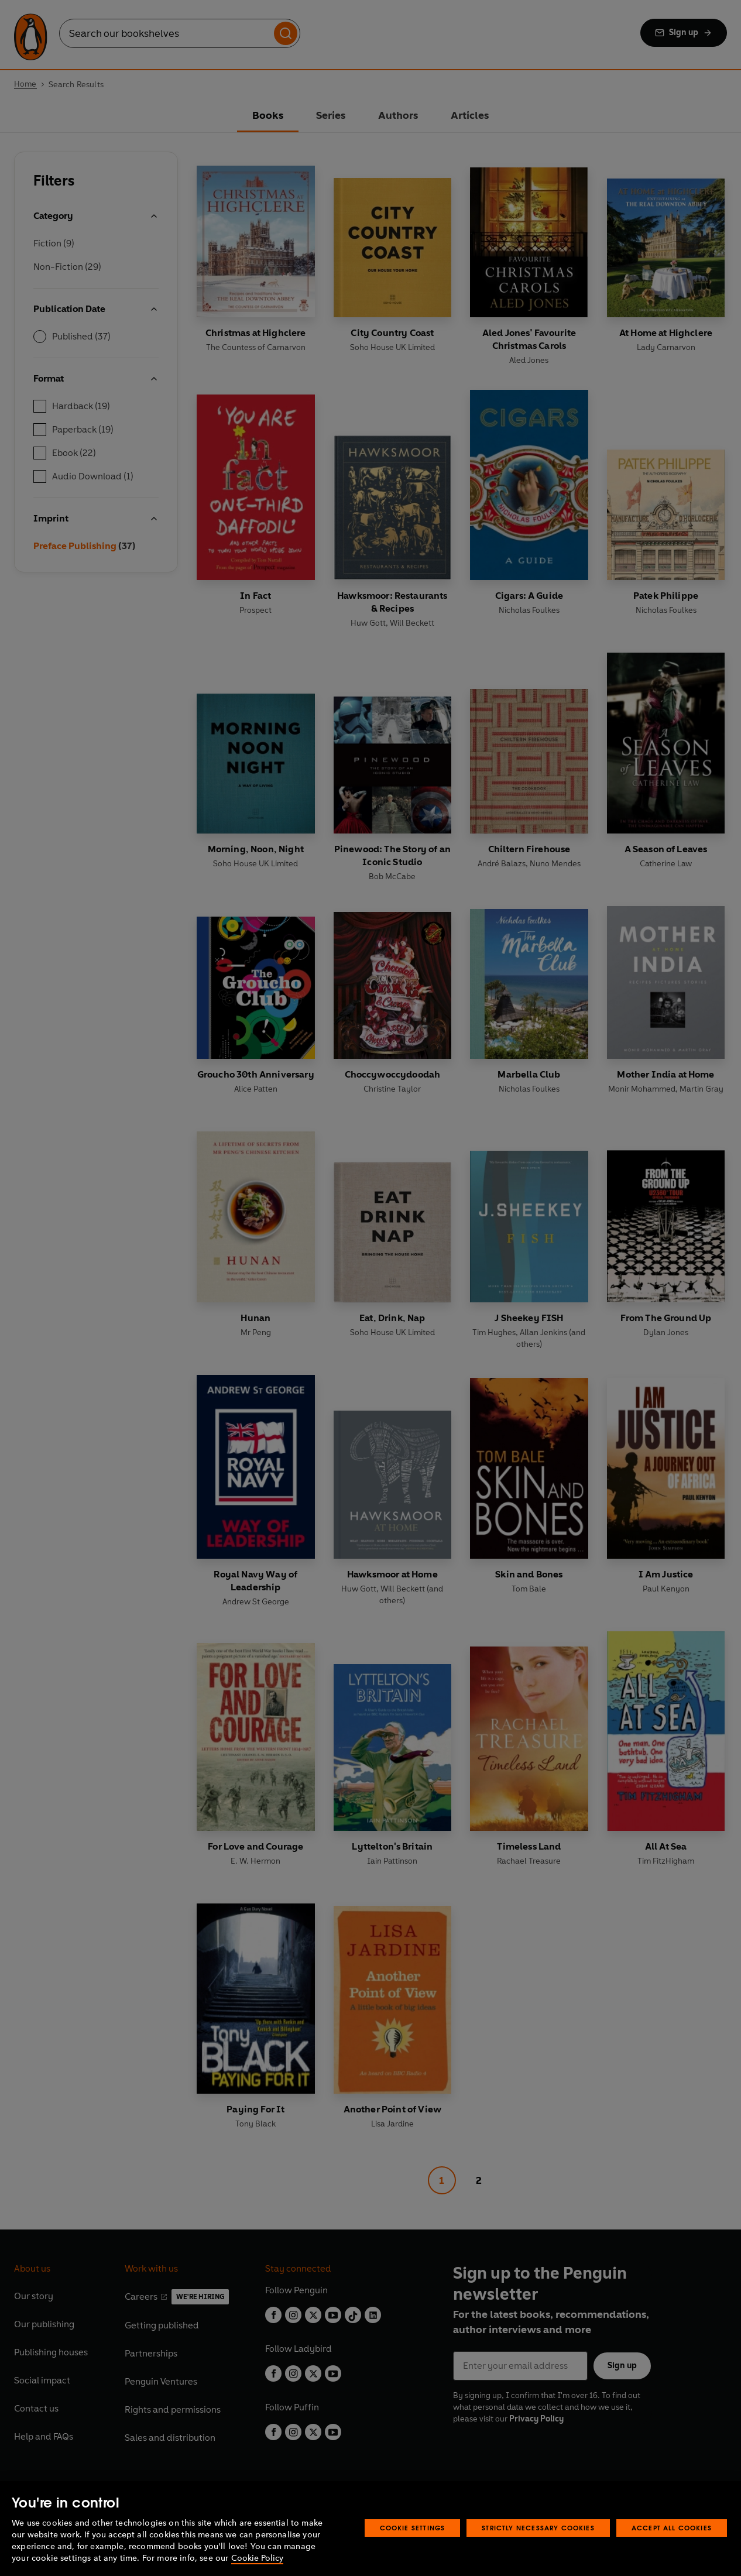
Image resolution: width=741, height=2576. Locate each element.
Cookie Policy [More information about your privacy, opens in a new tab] (257, 2558)
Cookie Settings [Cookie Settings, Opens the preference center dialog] (412, 2527)
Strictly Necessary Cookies (538, 2527)
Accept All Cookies (672, 2527)
